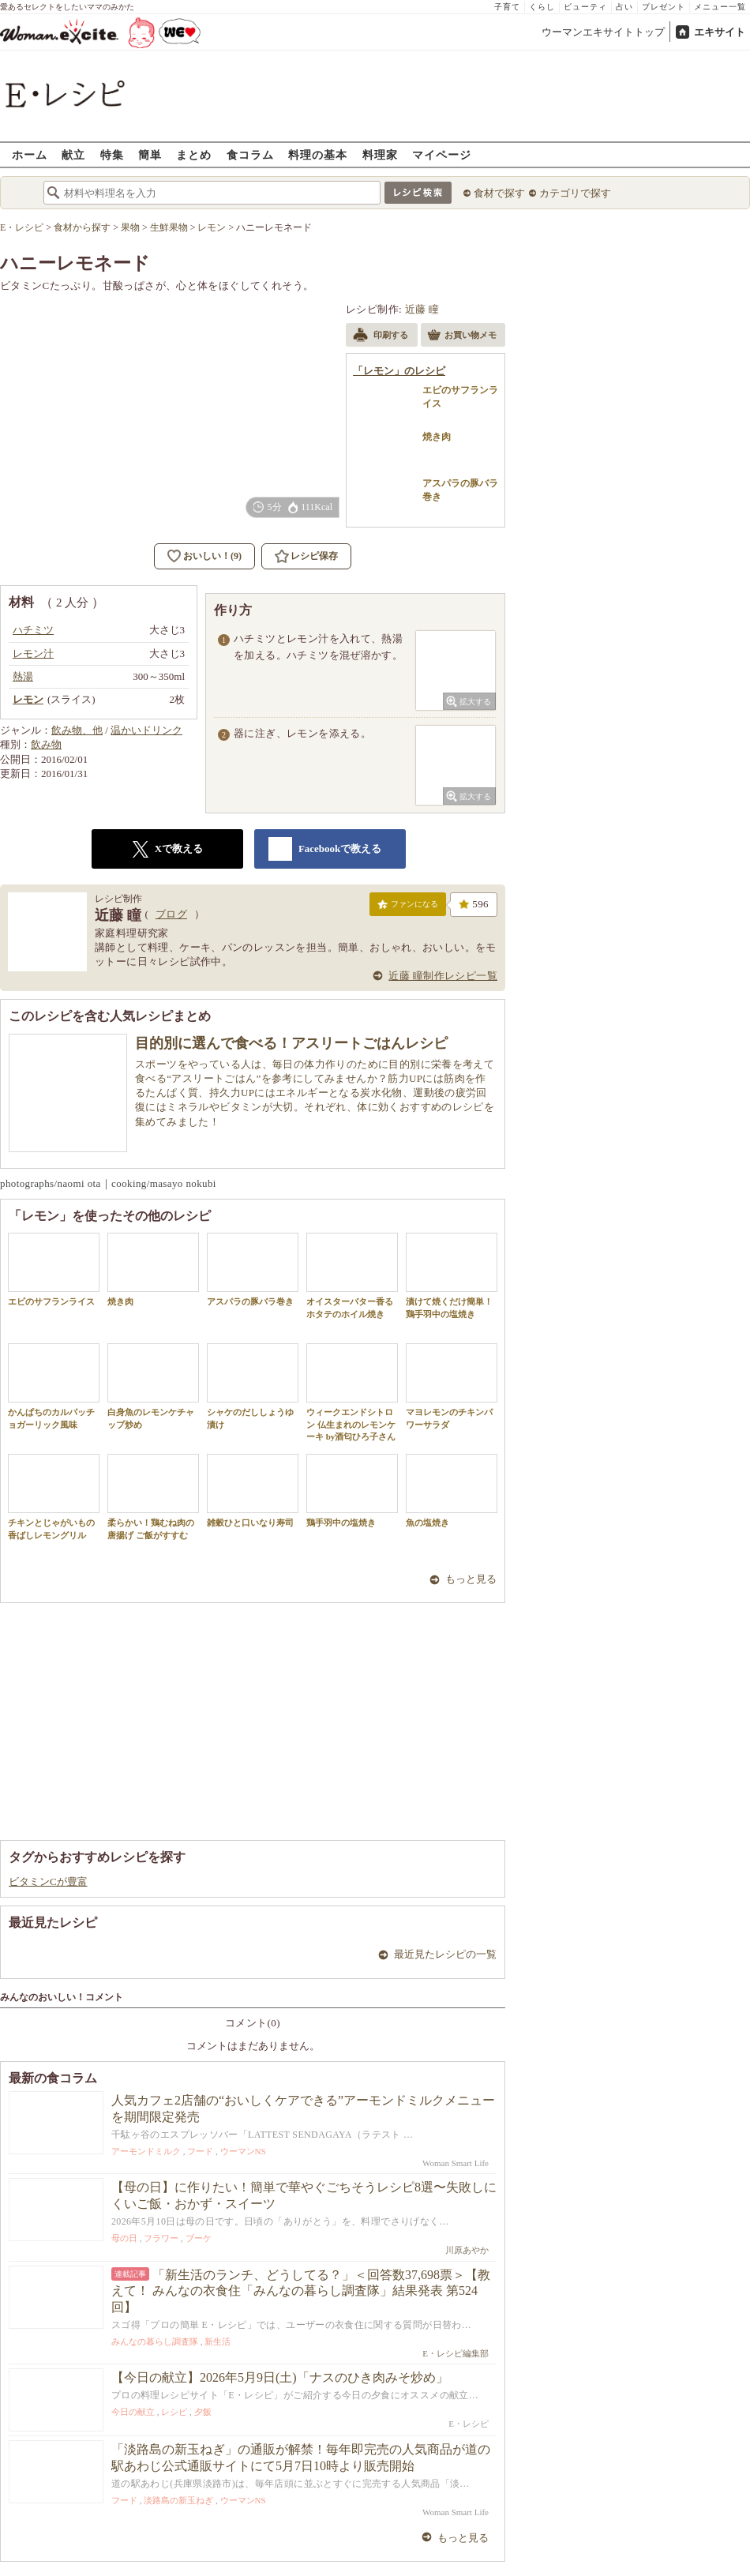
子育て (507, 6)
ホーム (29, 154)
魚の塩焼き (451, 1490)
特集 (112, 154)
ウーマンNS (243, 2151)
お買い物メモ (462, 336)
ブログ (171, 914)
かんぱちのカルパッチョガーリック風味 (53, 1386)
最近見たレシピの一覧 (445, 1954)
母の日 (124, 2238)
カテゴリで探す (575, 193)
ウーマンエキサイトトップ (603, 32)
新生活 (217, 2341)
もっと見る (471, 1579)
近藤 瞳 (422, 309)
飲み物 (46, 744)
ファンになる (407, 907)
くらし (542, 6)
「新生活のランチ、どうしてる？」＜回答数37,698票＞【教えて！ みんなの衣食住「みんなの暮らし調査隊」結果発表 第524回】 (300, 2291)
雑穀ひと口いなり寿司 (252, 1490)
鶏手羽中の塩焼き (352, 1490)
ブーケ (199, 2238)
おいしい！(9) (212, 555)
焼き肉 (153, 1269)
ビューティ (585, 6)
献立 (73, 154)
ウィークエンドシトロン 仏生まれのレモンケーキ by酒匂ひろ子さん (352, 1392)
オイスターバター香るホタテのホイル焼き (352, 1275)
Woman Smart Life (455, 2163)
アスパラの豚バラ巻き (252, 1269)
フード (200, 2151)
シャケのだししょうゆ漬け (252, 1386)
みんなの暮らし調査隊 (154, 2341)
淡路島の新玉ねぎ (178, 2500)
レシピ (174, 2411)
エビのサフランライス (53, 1269)
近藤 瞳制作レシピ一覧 (442, 976)
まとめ (194, 154)
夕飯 (203, 2411)
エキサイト (719, 32)
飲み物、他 (77, 730)
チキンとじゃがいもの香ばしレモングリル (53, 1496)
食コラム (250, 154)
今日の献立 (133, 2411)
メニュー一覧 (720, 6)
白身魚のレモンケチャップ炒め (153, 1386)
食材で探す (499, 193)
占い (624, 6)
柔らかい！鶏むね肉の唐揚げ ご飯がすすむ (153, 1496)
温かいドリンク (146, 730)
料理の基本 (317, 154)
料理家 (380, 154)
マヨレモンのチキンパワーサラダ (451, 1386)
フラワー (161, 2238)
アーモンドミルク (146, 2151)
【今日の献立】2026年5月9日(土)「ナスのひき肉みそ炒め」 (279, 2377)
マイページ (441, 154)
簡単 (150, 154)
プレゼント (663, 6)
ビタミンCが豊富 (48, 1881)
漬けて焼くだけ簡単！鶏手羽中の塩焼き (451, 1275)
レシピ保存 (314, 555)
